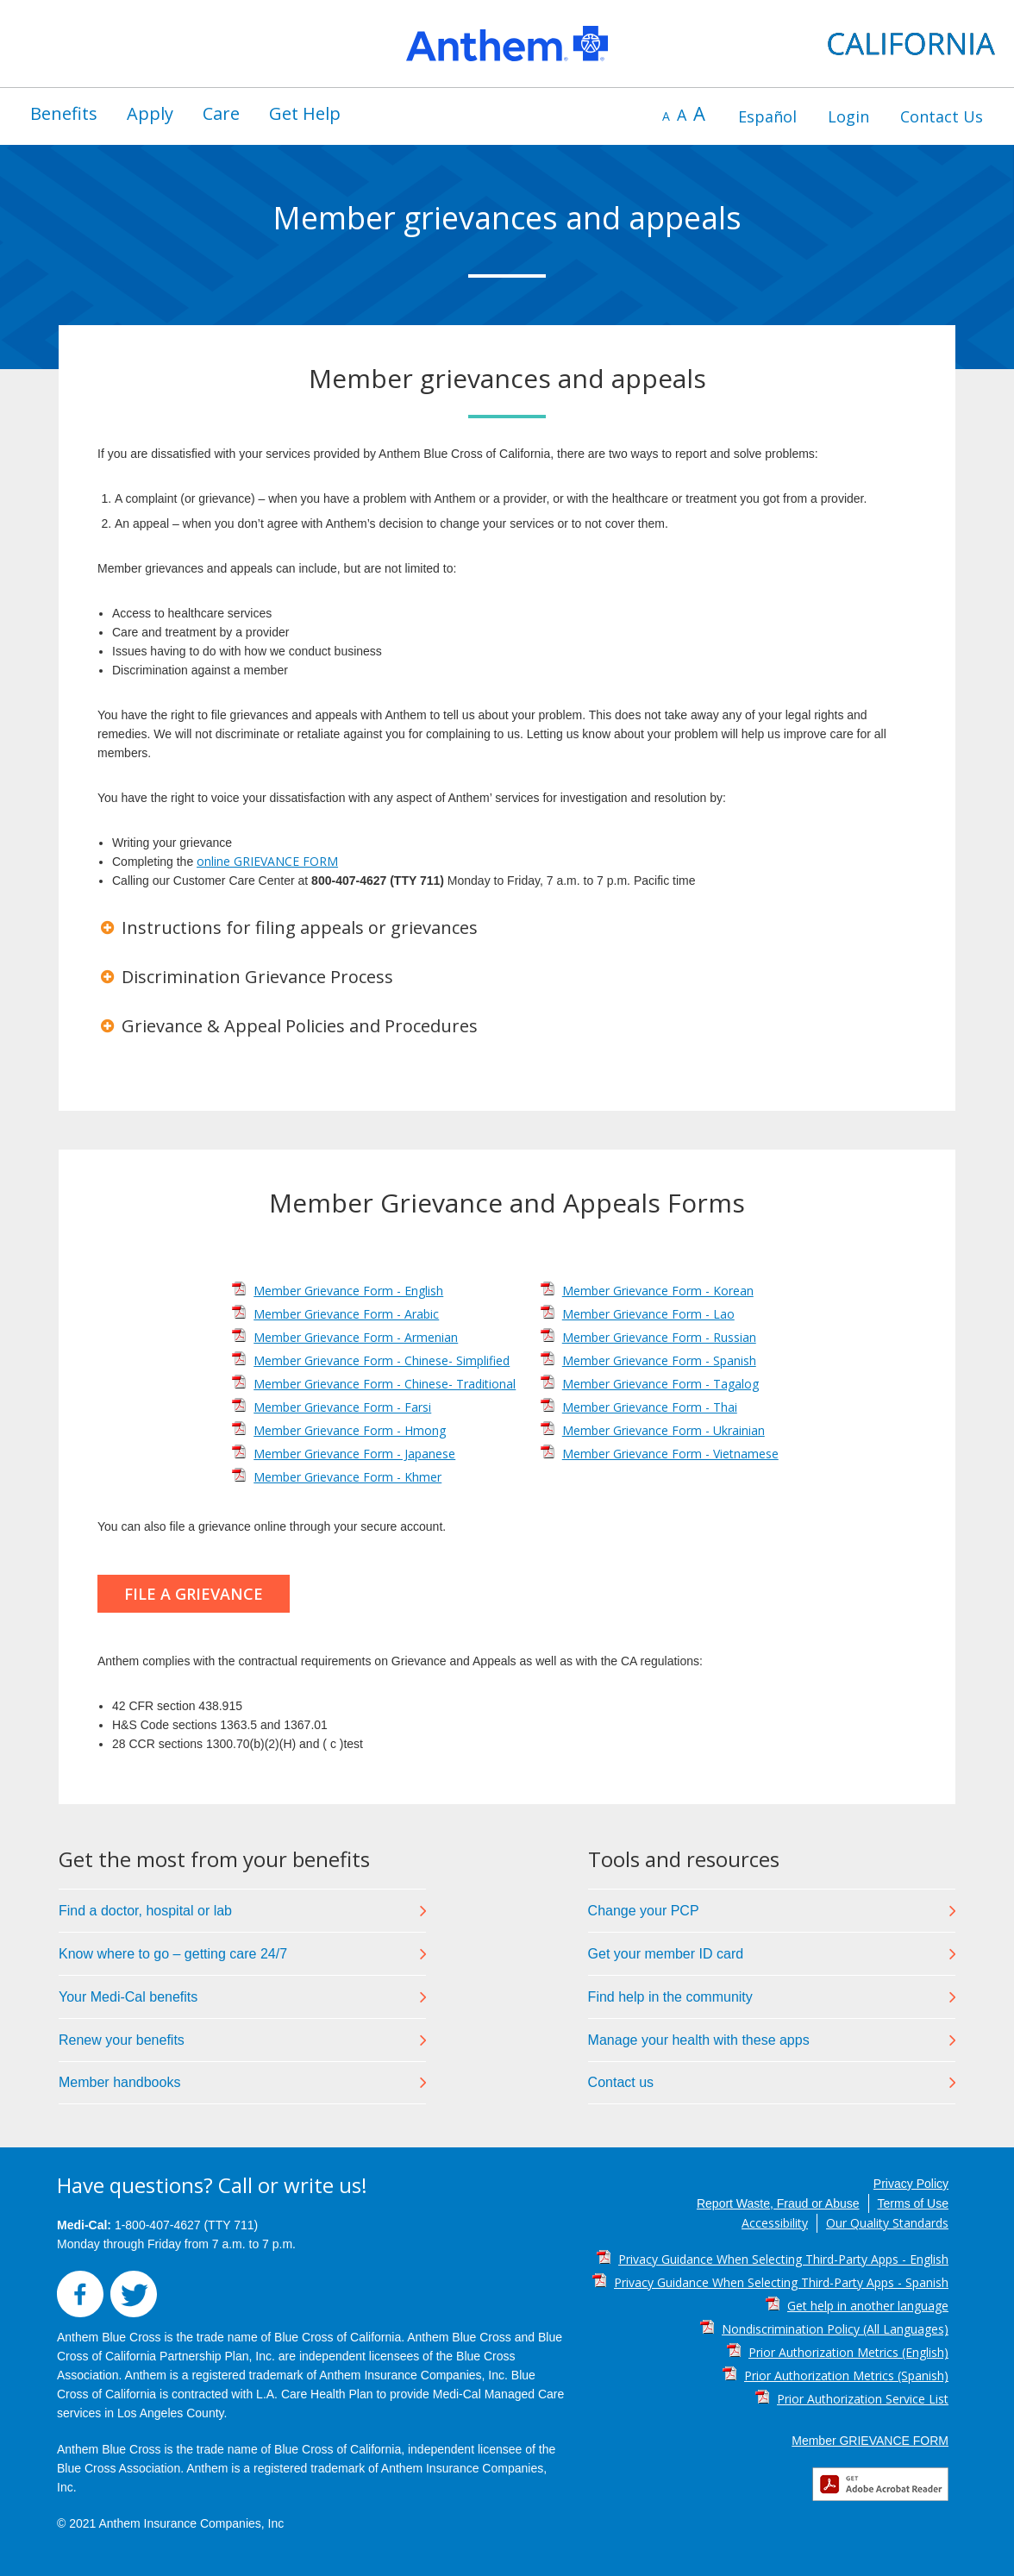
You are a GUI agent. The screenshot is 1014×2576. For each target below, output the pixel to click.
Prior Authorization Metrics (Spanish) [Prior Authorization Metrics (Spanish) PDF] (846, 2375)
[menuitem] (64, 114)
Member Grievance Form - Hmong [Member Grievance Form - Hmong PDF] (350, 1430)
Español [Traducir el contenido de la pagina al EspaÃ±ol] (767, 116)
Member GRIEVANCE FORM (870, 2441)
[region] (507, 43)
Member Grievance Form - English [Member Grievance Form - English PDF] (348, 1290)
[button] (507, 927)
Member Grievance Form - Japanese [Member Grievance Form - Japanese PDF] (354, 1453)
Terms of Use (913, 2203)
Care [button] (221, 113)
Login (848, 116)
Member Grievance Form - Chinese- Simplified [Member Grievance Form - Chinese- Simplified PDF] (382, 1360)
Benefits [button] (63, 113)
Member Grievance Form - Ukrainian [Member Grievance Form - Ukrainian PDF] (663, 1430)
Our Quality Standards (887, 2223)
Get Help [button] (305, 113)
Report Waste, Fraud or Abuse (778, 2203)
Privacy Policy (910, 2184)
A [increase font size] (699, 113)
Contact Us (941, 116)
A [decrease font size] (666, 116)
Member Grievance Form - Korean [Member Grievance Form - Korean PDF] (658, 1290)
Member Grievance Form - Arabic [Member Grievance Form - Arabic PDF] (346, 1314)
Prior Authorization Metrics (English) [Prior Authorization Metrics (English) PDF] (848, 2352)
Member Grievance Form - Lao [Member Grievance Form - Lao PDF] (648, 1314)
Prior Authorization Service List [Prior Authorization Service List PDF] (862, 2399)
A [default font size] (681, 114)
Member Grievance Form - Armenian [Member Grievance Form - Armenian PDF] (356, 1337)
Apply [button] (150, 113)
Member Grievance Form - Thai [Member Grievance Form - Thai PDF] (649, 1407)
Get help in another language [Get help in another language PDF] (867, 2305)
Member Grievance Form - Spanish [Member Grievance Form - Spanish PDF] (659, 1360)
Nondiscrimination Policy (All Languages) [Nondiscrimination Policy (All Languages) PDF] (835, 2329)
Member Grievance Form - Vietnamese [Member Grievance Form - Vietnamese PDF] (670, 1453)
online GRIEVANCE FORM (267, 861)
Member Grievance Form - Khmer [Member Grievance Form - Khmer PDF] (347, 1477)
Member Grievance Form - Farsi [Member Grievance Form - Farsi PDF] (342, 1407)
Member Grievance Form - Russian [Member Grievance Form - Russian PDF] (659, 1337)
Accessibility (775, 2223)
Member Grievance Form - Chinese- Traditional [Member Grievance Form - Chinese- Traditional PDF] (385, 1384)
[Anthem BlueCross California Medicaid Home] (507, 44)
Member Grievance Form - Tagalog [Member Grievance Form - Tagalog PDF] (660, 1384)
